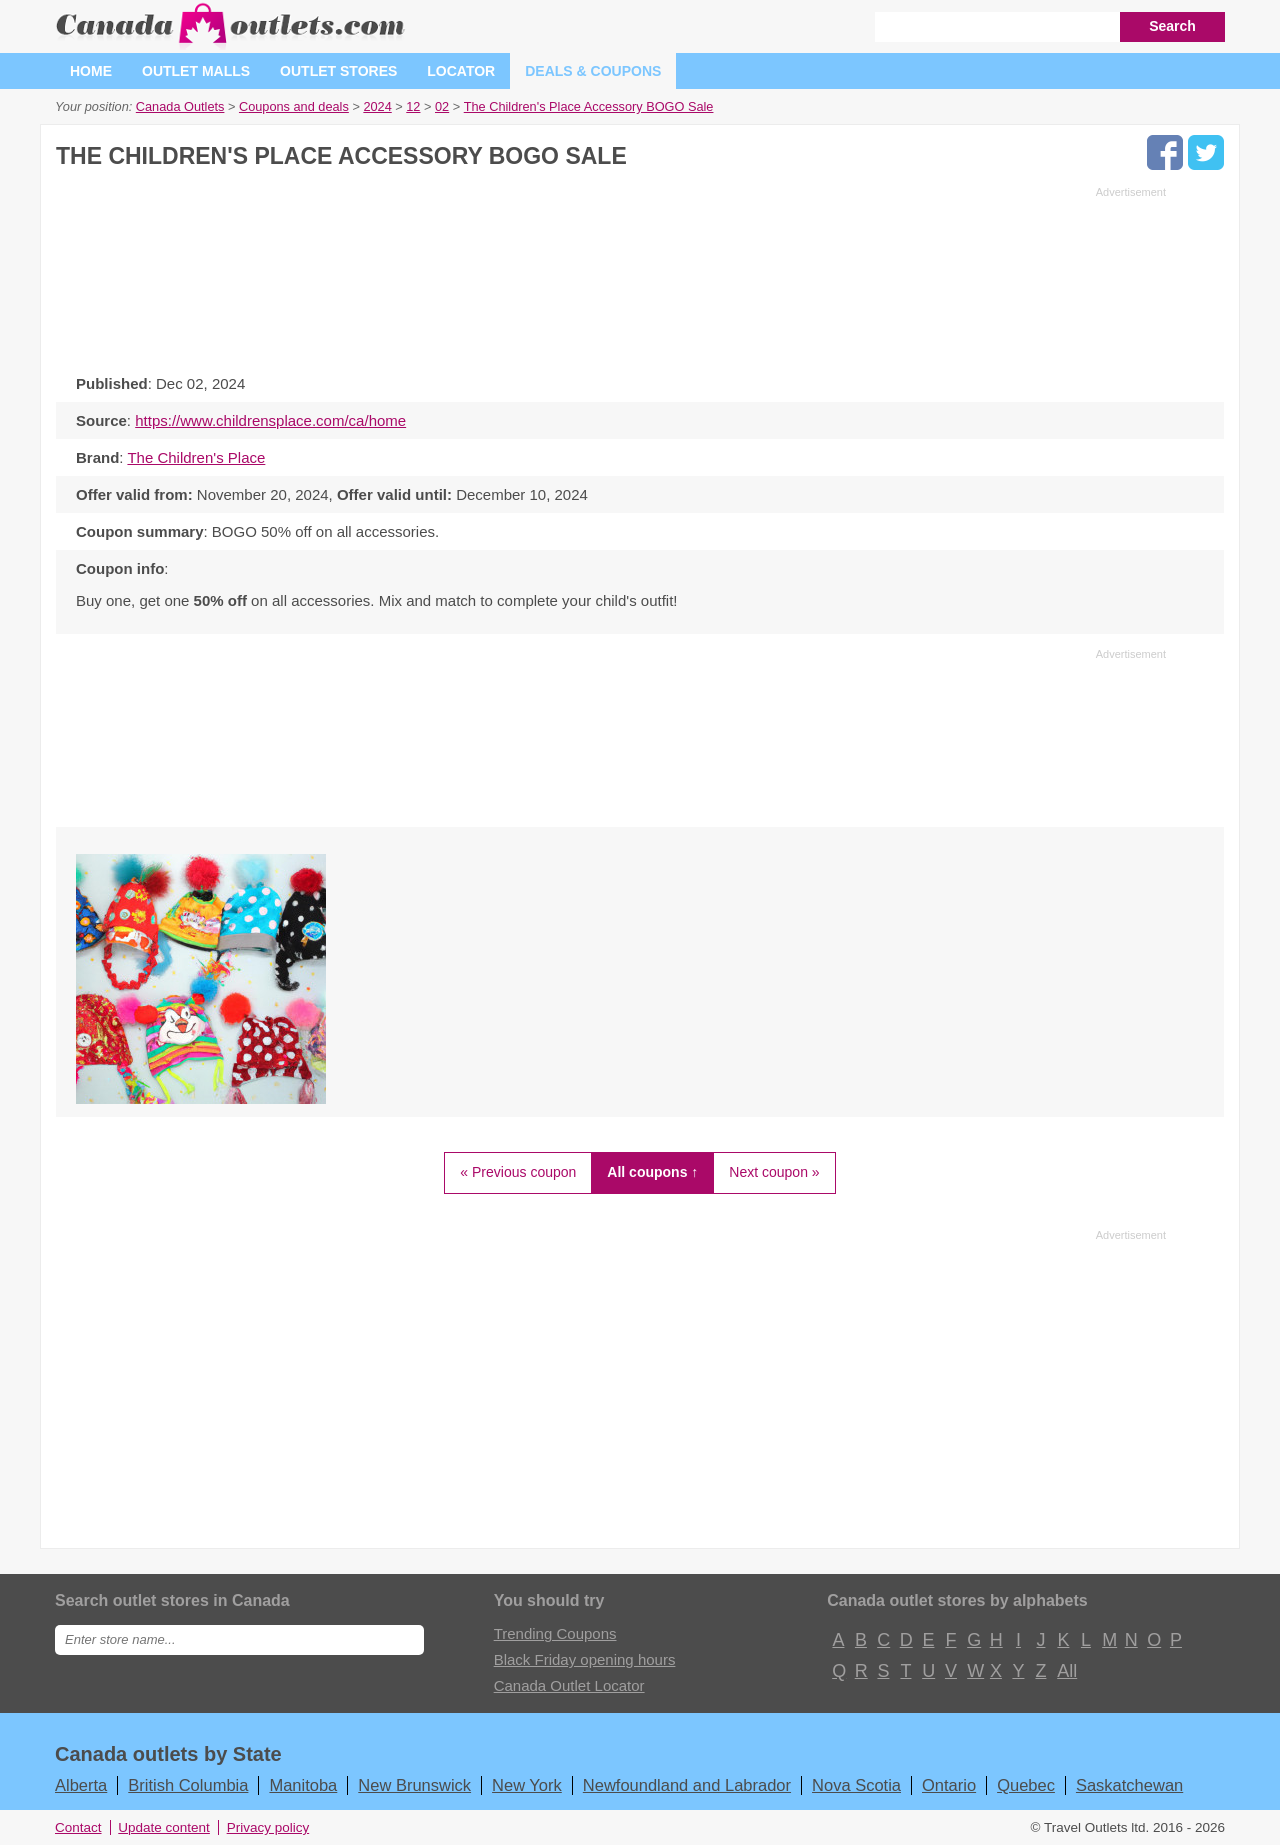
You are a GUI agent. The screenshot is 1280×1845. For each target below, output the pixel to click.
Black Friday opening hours (585, 1659)
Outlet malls (196, 71)
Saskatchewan (1129, 1785)
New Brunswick (414, 1785)
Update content (164, 1827)
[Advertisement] (611, 275)
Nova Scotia (856, 1785)
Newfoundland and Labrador (687, 1785)
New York (527, 1785)
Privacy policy (268, 1827)
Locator (461, 71)
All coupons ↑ (652, 1172)
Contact (78, 1827)
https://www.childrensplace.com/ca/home (270, 420)
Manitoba (303, 1785)
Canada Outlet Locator (569, 1685)
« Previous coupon (518, 1172)
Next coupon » (774, 1172)
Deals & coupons (593, 71)
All (1066, 1671)
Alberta (81, 1785)
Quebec (1026, 1785)
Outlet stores (338, 71)
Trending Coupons (555, 1633)
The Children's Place (196, 457)
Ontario (949, 1785)
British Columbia (188, 1785)
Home (91, 71)
